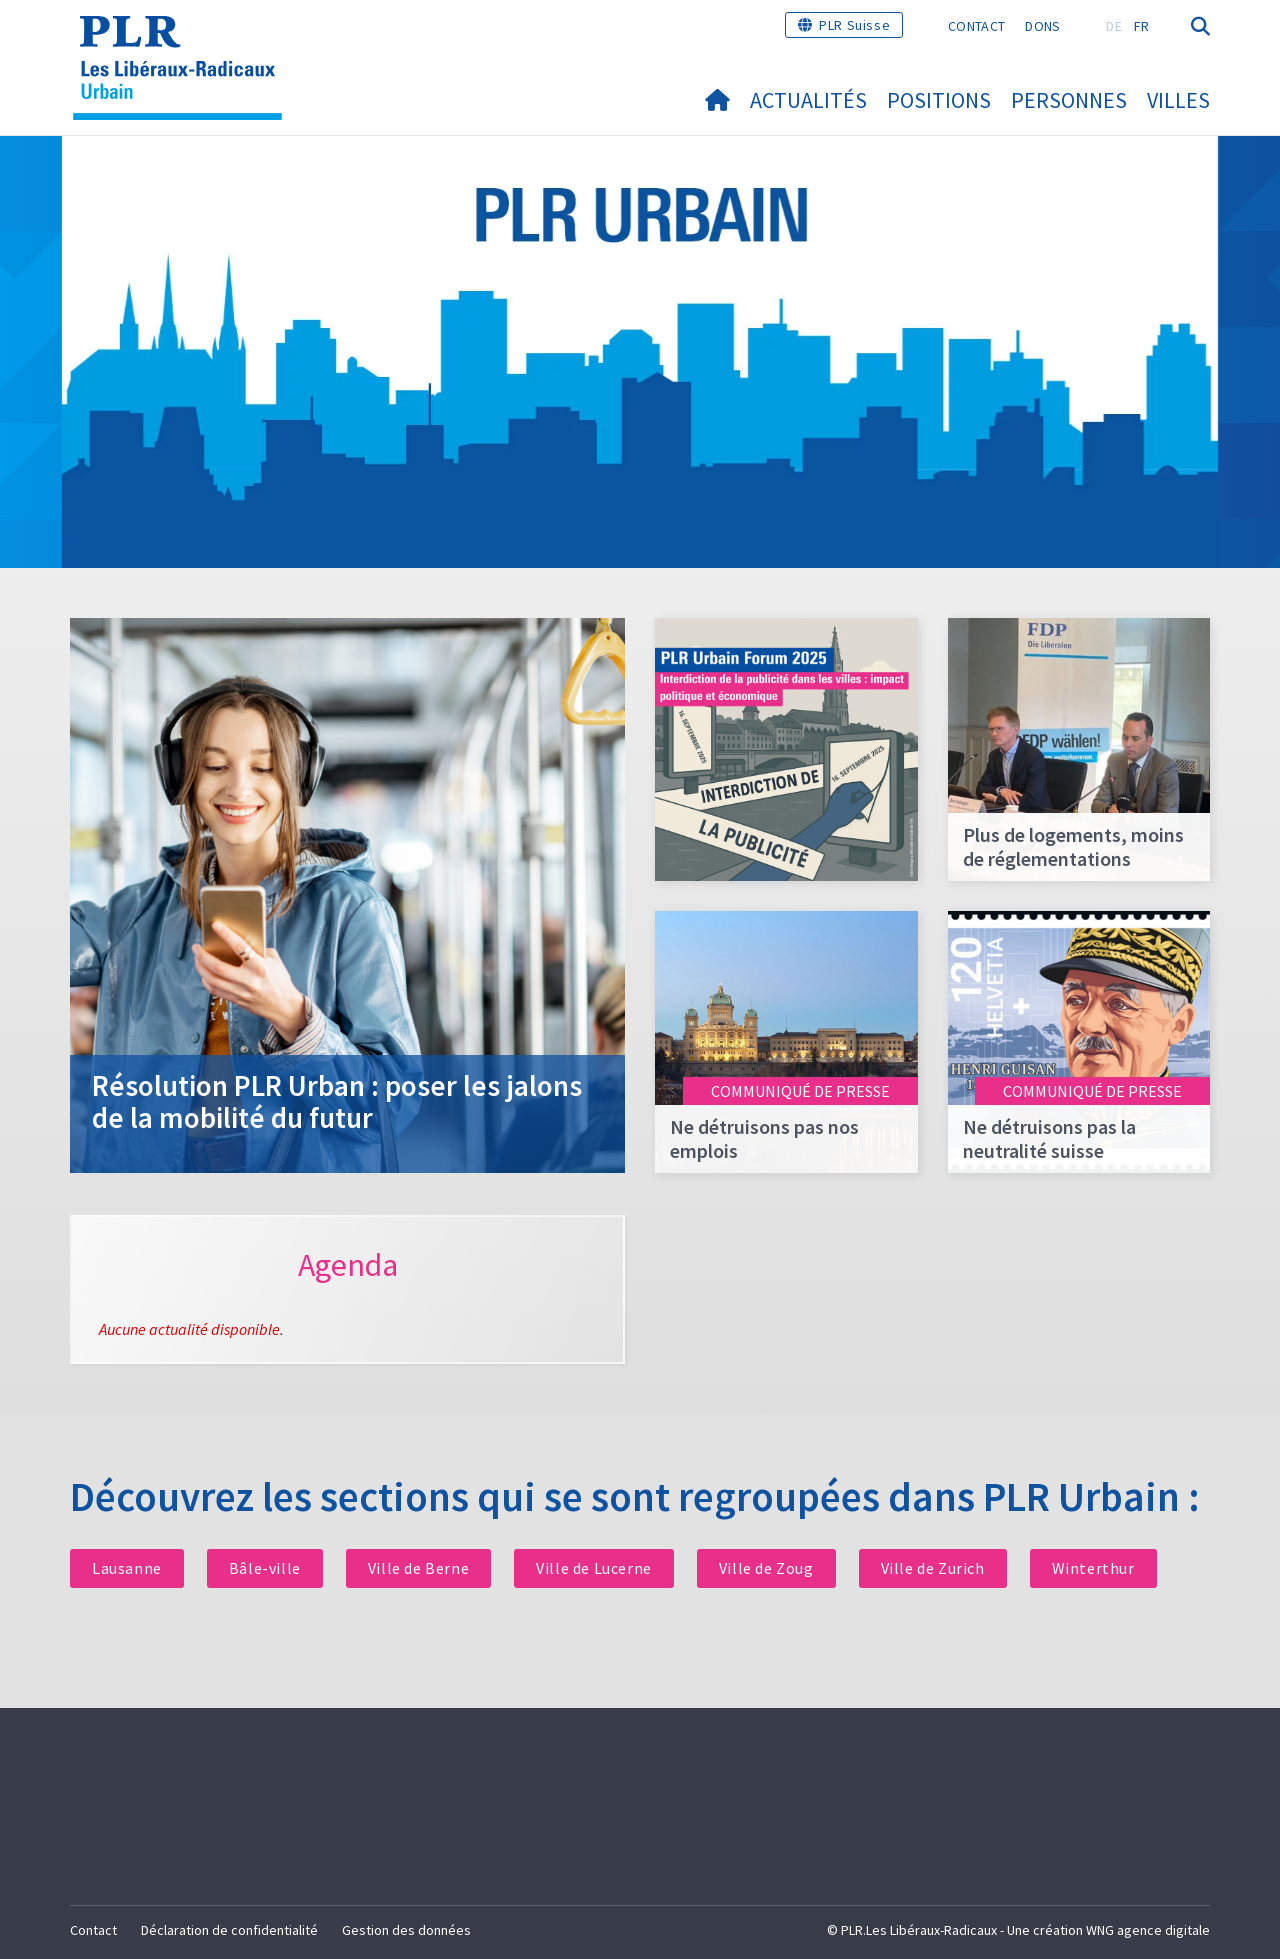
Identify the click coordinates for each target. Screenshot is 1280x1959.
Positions (939, 100)
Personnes (1069, 100)
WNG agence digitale (1148, 1930)
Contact (976, 26)
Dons (1042, 26)
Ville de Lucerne (594, 1568)
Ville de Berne (418, 1568)
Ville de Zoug (766, 1568)
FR (1142, 26)
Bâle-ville (265, 1568)
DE (1114, 26)
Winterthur (1093, 1568)
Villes (1178, 100)
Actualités (808, 100)
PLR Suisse (854, 25)
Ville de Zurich (933, 1568)
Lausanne (127, 1568)
